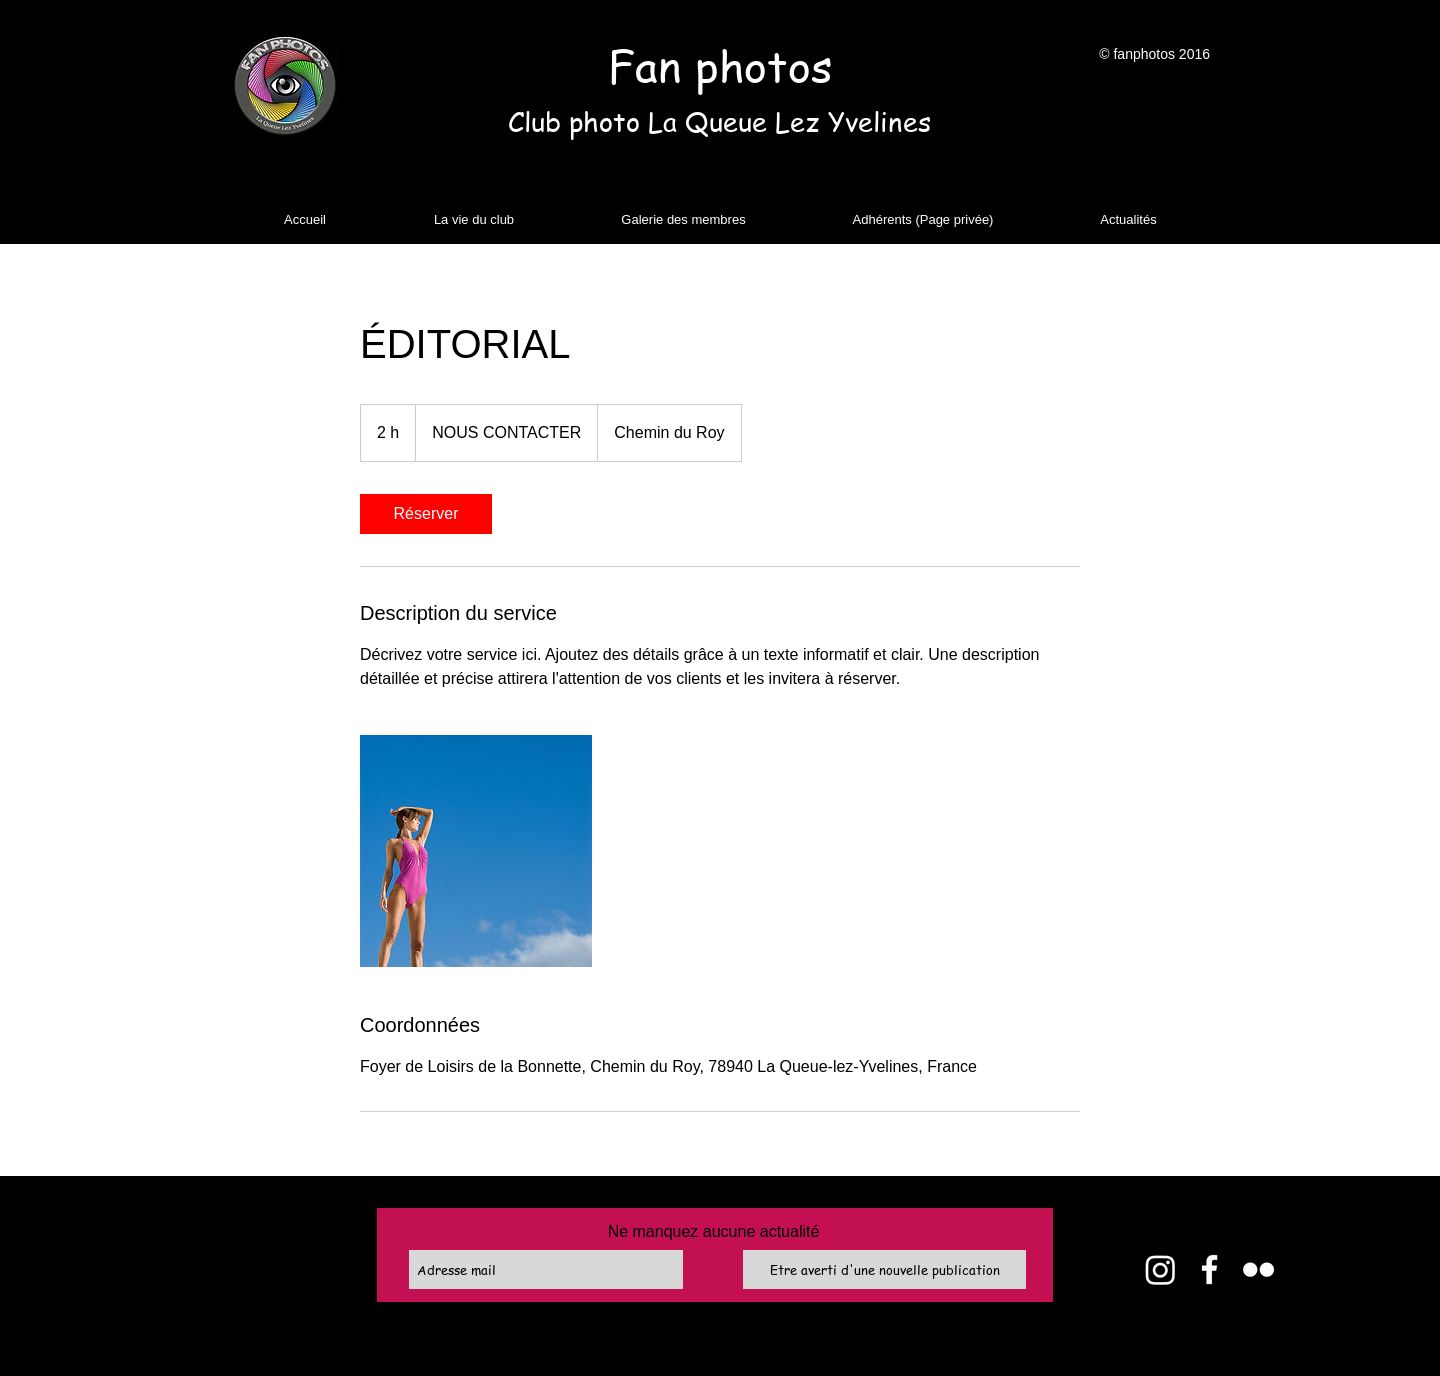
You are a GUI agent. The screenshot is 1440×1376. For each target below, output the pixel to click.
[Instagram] (1160, 1269)
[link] (426, 514)
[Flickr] (1258, 1269)
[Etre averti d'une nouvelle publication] (884, 1269)
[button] (474, 220)
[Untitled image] (476, 851)
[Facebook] (1209, 1269)
